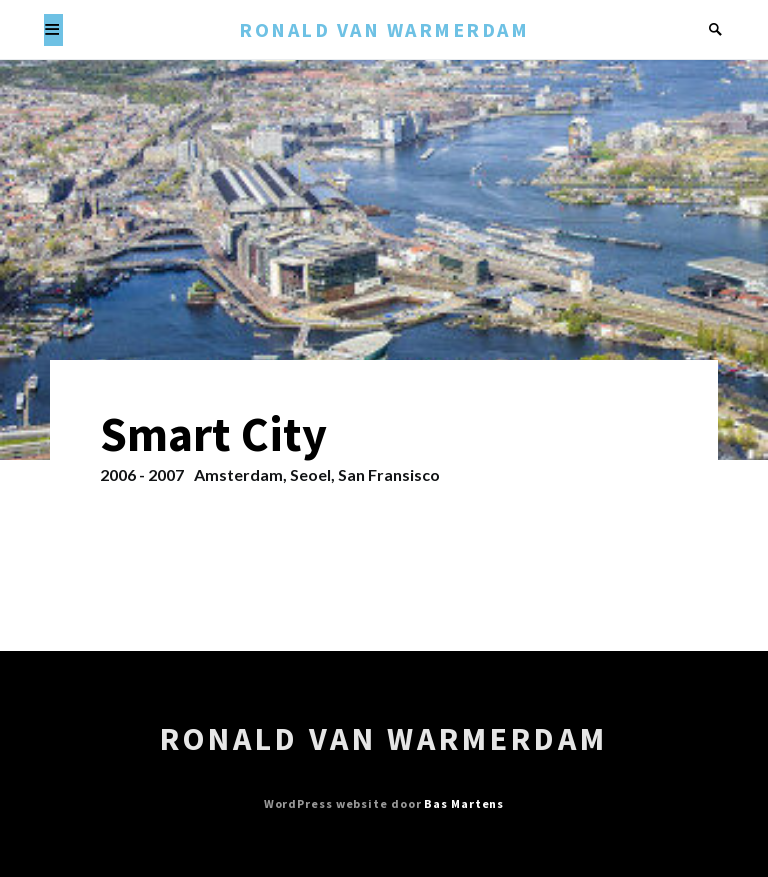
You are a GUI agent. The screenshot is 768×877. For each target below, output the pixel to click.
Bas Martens (464, 803)
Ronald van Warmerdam (384, 29)
